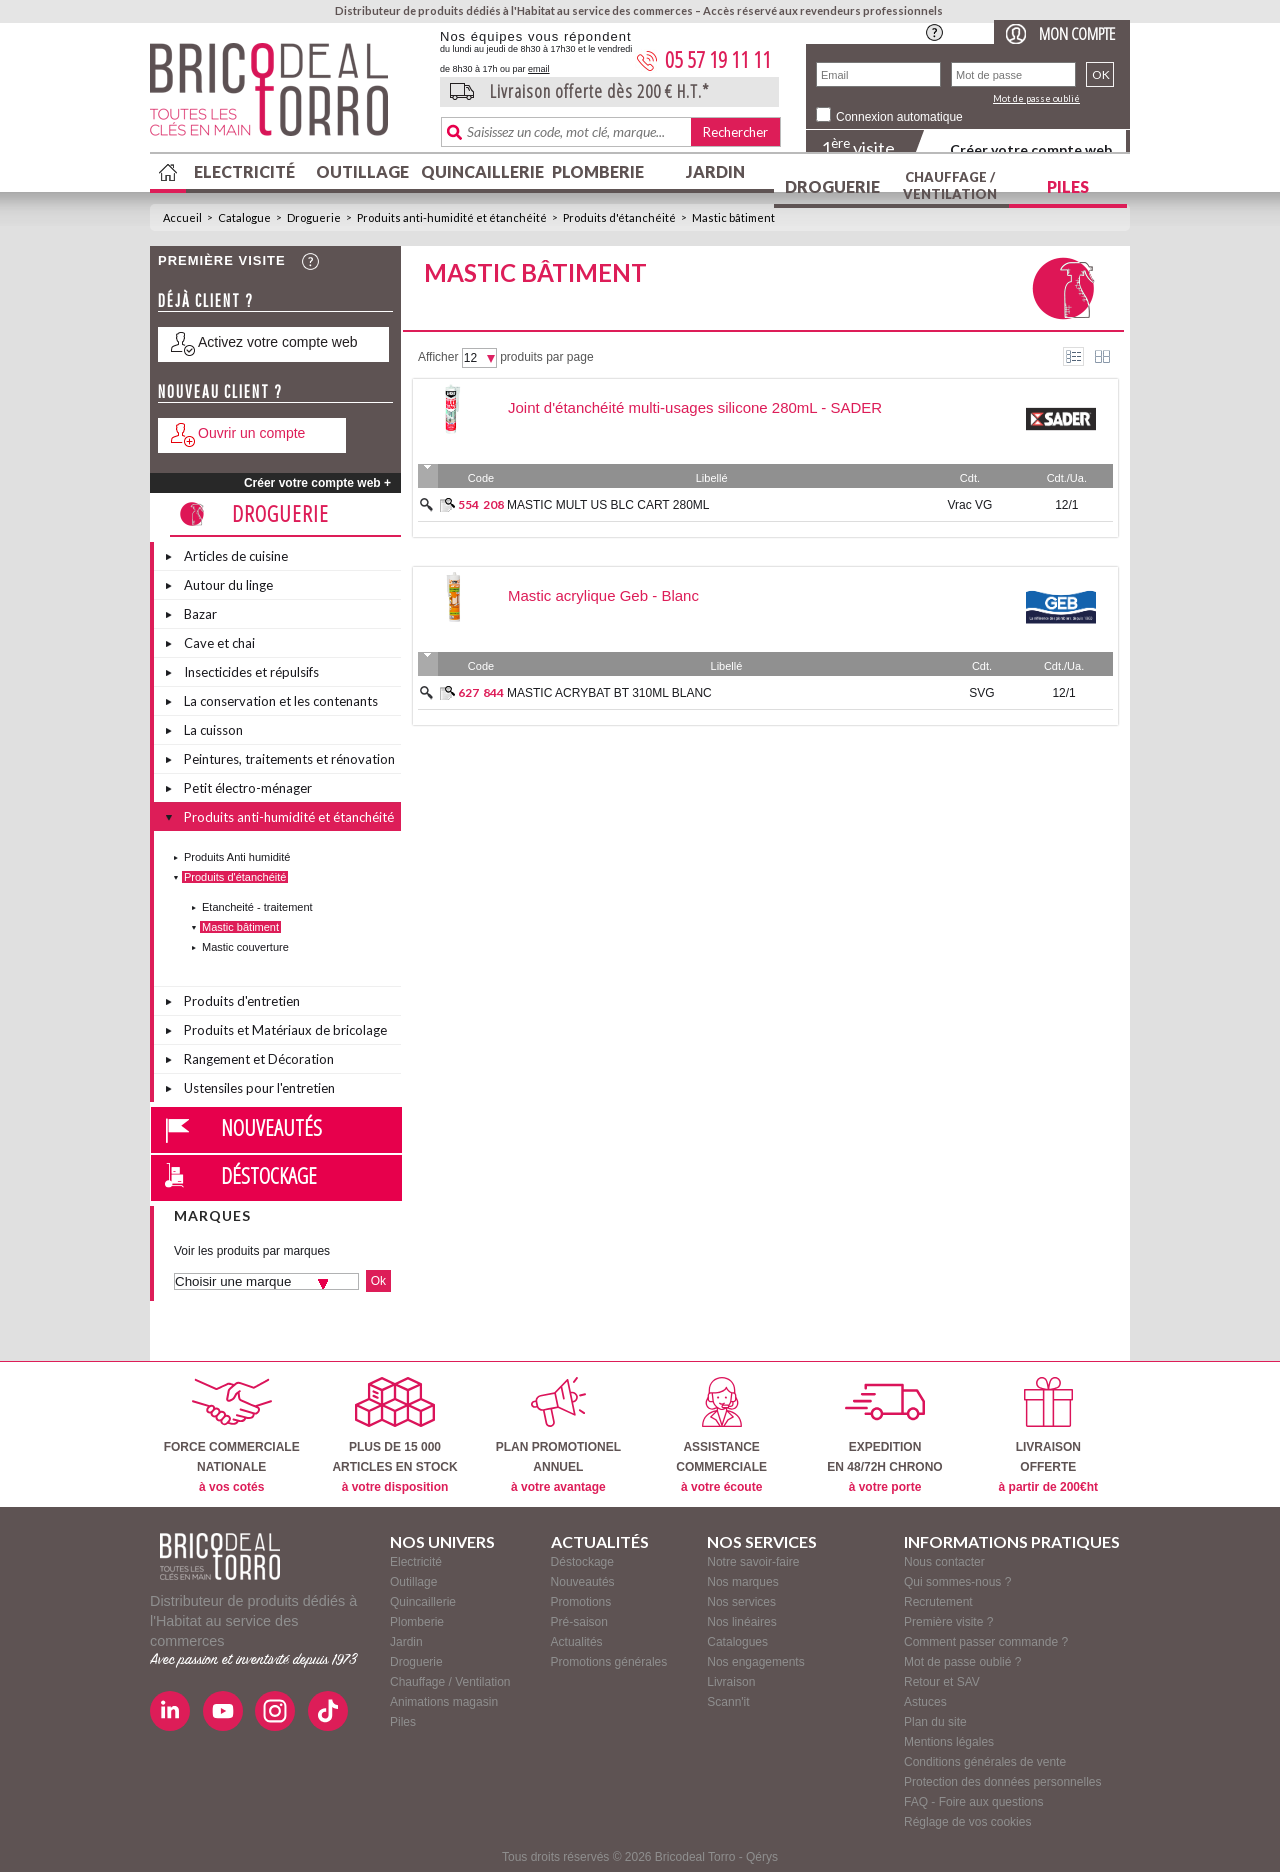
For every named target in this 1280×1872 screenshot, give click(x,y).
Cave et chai (219, 643)
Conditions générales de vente (985, 1762)
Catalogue (244, 217)
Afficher (438, 357)
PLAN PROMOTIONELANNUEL (558, 1435)
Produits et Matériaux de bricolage (285, 1030)
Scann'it (728, 1702)
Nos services (741, 1602)
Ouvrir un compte (251, 433)
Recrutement (938, 1602)
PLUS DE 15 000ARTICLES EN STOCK (394, 1435)
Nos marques (742, 1582)
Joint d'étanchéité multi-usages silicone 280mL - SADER (695, 407)
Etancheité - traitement (257, 907)
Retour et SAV (942, 1682)
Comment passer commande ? (986, 1642)
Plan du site (935, 1722)
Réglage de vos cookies (967, 1822)
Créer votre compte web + (317, 483)
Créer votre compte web (1031, 149)
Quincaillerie (480, 171)
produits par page (546, 357)
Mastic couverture (245, 947)
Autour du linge (228, 585)
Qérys (762, 1857)
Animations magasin (444, 1702)
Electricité (244, 171)
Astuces (925, 1702)
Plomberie (598, 171)
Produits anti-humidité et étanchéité (452, 217)
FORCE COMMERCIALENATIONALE (232, 1435)
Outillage (362, 171)
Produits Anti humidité (237, 857)
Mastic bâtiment (733, 217)
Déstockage (269, 1175)
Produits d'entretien (242, 1001)
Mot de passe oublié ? (962, 1662)
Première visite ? (948, 1622)
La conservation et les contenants (281, 701)
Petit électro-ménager (248, 788)
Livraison (731, 1682)
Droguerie (832, 186)
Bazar (200, 614)
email (539, 69)
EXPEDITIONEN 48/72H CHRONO (884, 1435)
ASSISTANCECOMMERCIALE (721, 1435)
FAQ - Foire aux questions (973, 1802)
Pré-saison (579, 1622)
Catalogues (737, 1642)
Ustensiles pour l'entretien (259, 1088)
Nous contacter (944, 1562)
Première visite (222, 260)
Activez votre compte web (278, 342)
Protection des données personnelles (1002, 1782)
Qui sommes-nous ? (957, 1582)
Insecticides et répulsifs (251, 672)
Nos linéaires (741, 1622)
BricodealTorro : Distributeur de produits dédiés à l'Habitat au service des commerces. (287, 96)
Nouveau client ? (220, 391)
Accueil (182, 217)
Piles (1068, 186)
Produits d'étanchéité (619, 217)
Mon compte (1077, 33)
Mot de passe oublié (1036, 98)
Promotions (581, 1602)
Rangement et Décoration (259, 1059)
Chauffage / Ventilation (950, 185)
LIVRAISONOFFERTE (1048, 1435)
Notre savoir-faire (753, 1562)
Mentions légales (949, 1742)
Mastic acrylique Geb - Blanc (603, 595)
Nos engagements (755, 1662)
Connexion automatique (899, 117)
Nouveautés (271, 1127)
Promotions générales (609, 1662)
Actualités (577, 1642)
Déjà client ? (206, 300)
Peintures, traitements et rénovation (289, 759)
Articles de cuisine (236, 556)
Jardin (715, 171)
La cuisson (213, 730)
